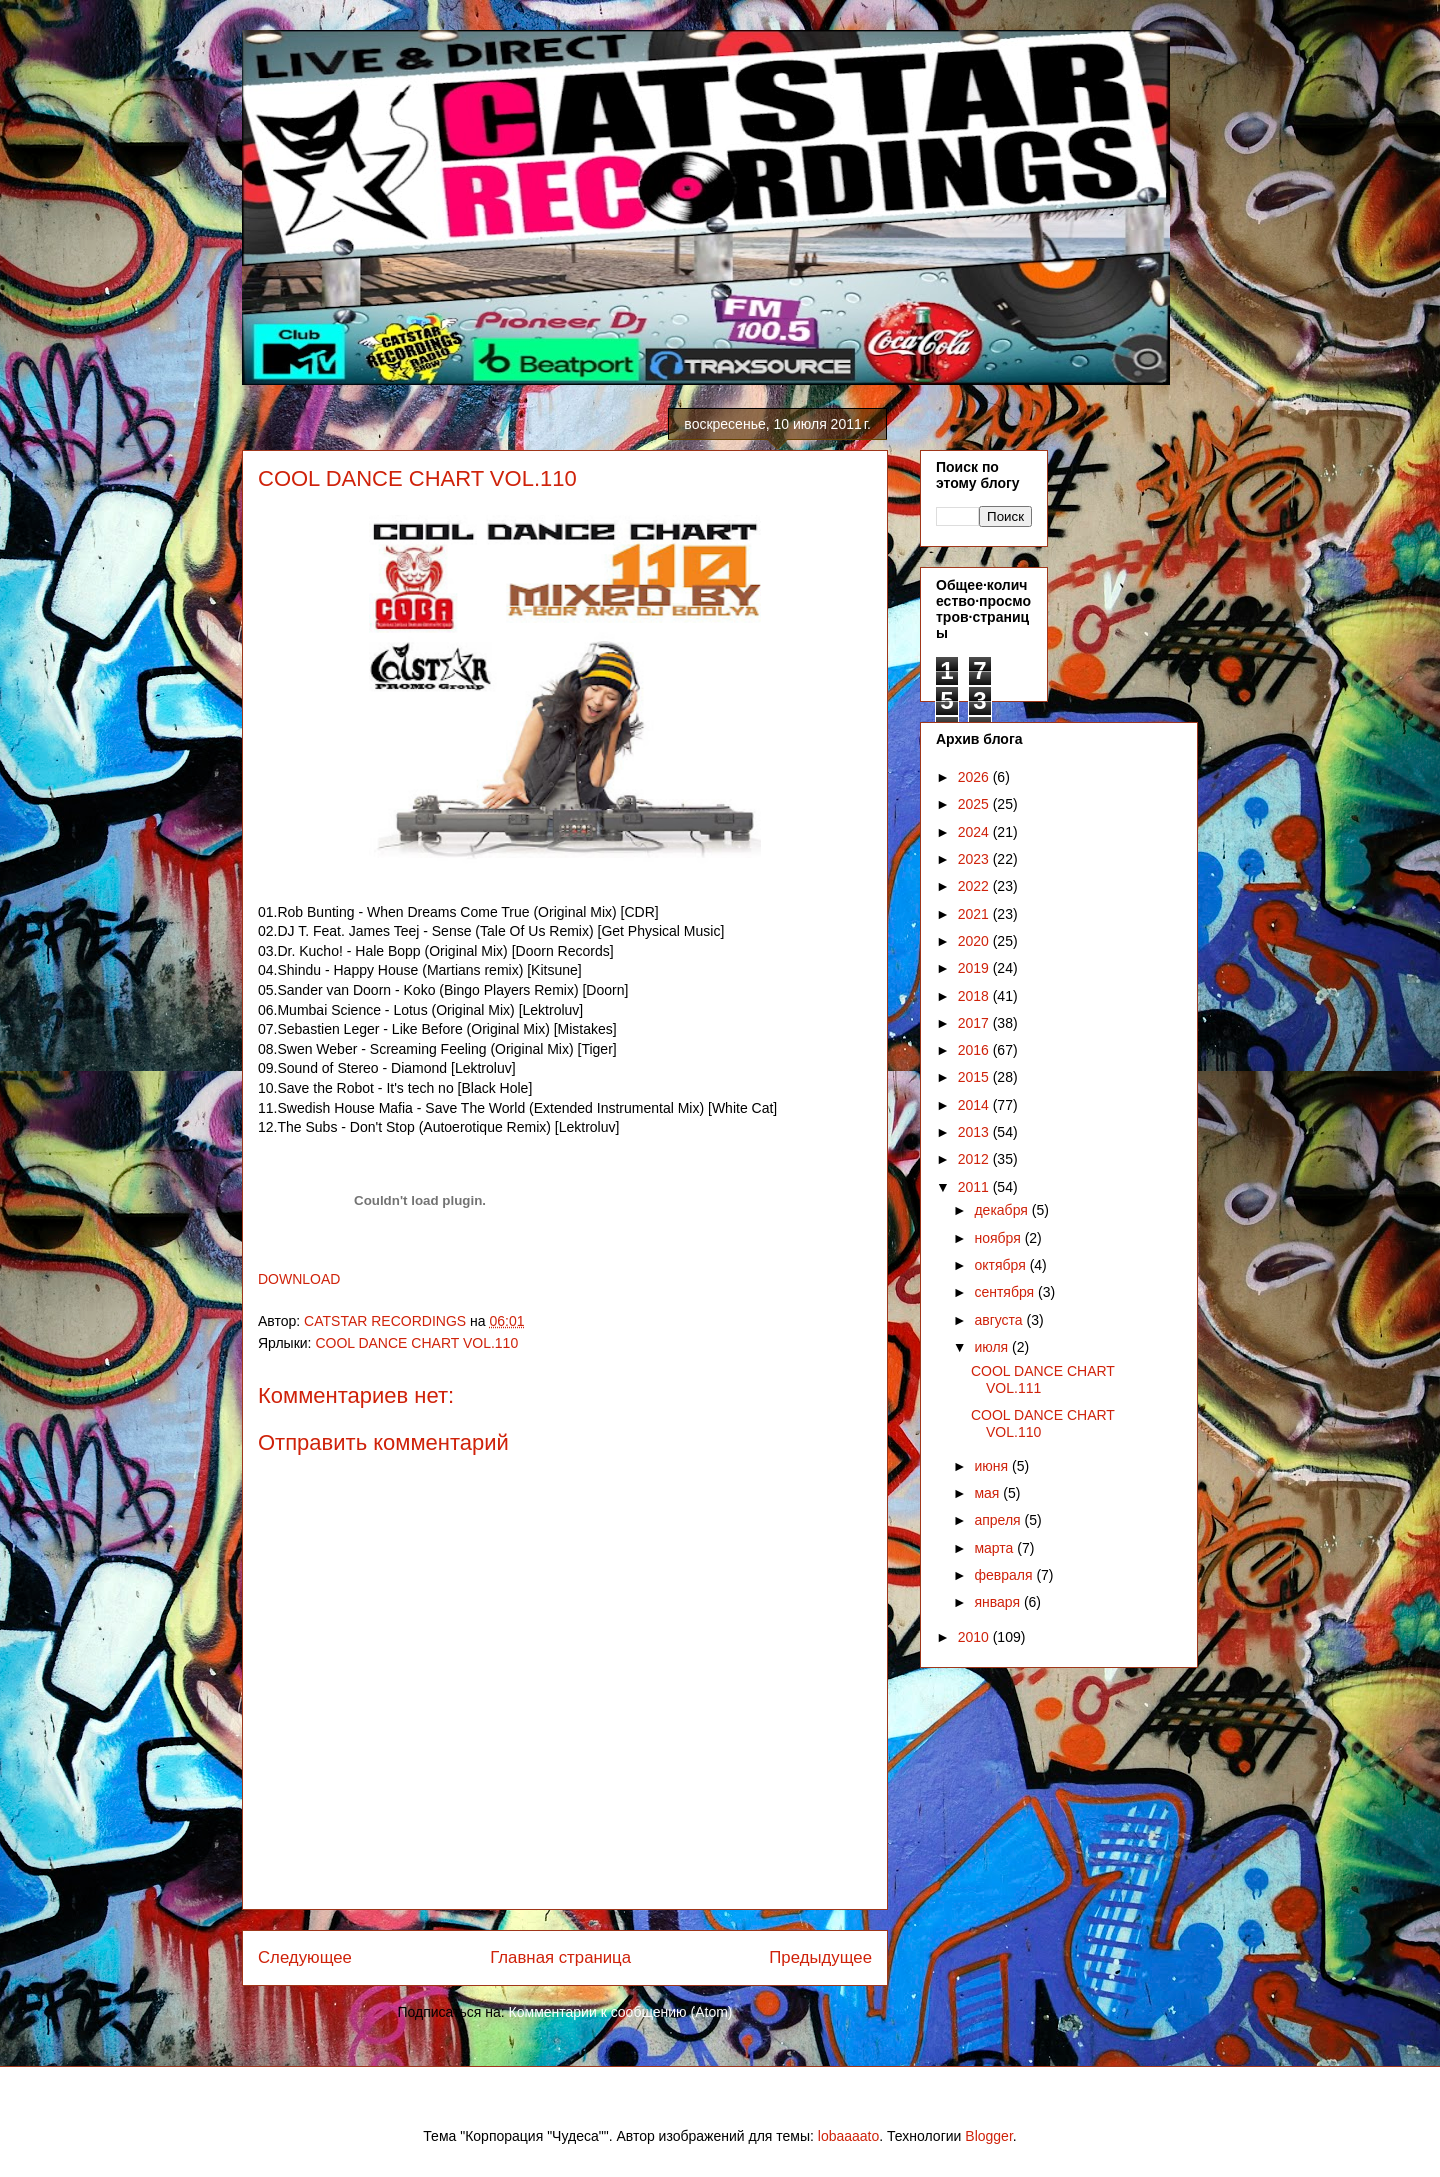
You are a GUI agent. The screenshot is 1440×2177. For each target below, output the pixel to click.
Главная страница (560, 1957)
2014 (975, 1105)
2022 (975, 886)
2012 (975, 1159)
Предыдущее (820, 1957)
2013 (975, 1132)
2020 (975, 941)
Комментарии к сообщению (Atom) (621, 2012)
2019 (975, 968)
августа (1000, 1320)
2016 (975, 1050)
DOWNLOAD (299, 1279)
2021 (975, 914)
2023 (975, 859)
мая (988, 1493)
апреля (999, 1520)
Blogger (988, 2136)
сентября (1006, 1292)
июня (993, 1466)
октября (1001, 1265)
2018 (975, 996)
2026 (975, 777)
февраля (1005, 1575)
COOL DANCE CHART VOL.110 (416, 1343)
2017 (975, 1023)
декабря (1002, 1210)
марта (995, 1548)
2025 (975, 804)
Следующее (305, 1957)
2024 (975, 832)
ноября (999, 1238)
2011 (975, 1187)
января (998, 1602)
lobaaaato (849, 2136)
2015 (975, 1077)
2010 (975, 1637)
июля (993, 1347)
